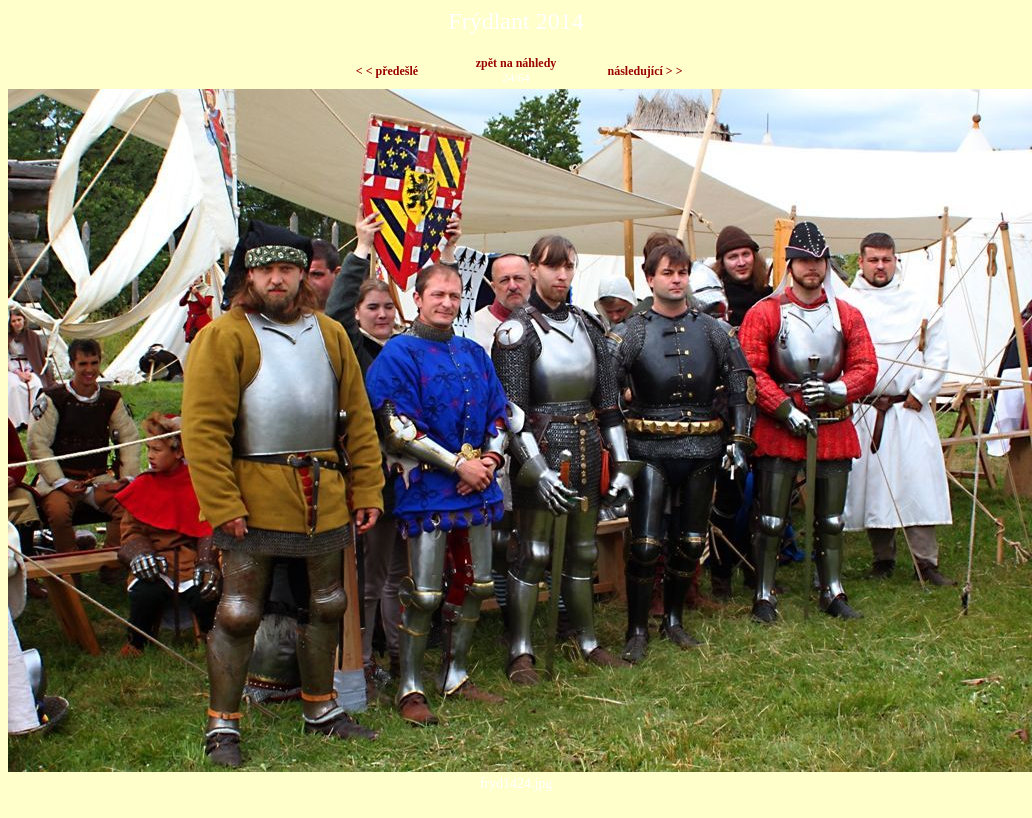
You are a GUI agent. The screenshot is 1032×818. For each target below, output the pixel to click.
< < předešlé (387, 71)
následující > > (644, 71)
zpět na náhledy (516, 63)
